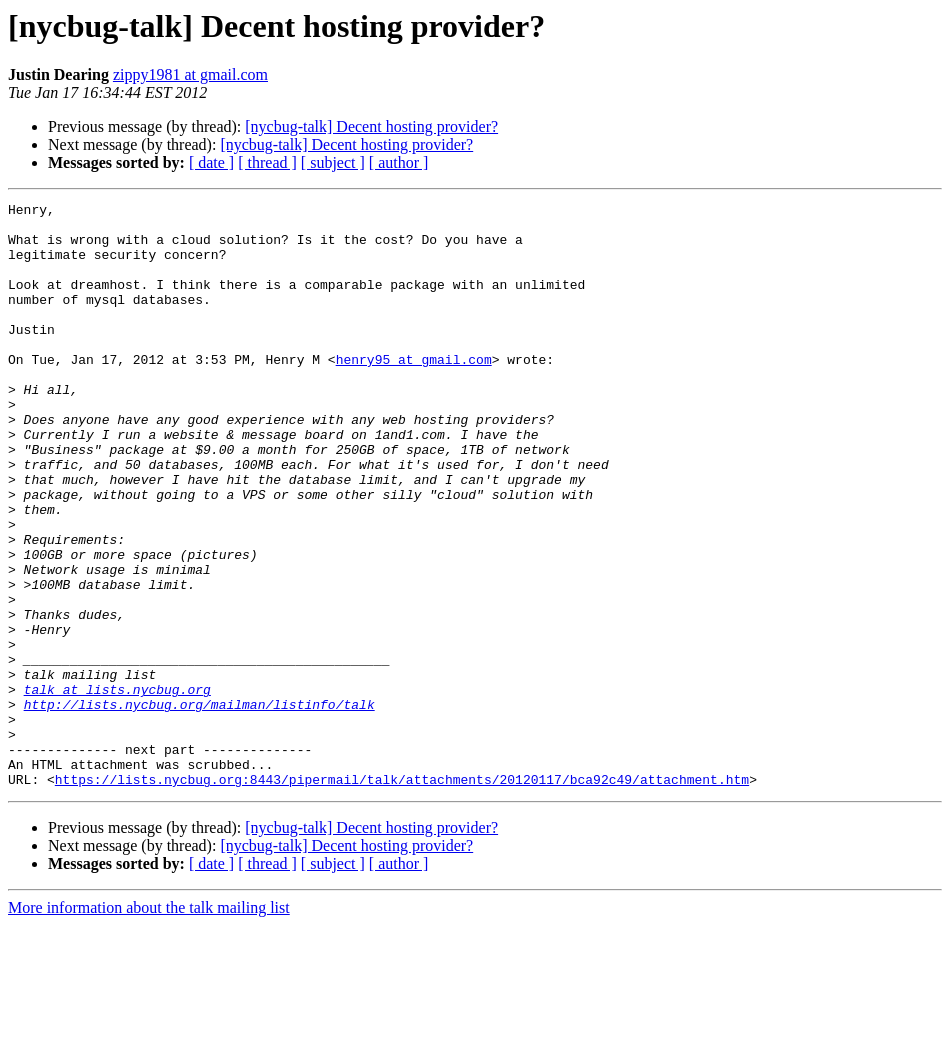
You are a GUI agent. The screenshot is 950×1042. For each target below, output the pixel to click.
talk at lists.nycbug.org (117, 788)
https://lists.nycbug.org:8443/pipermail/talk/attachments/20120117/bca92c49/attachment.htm (402, 896)
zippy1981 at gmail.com (190, 74)
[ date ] (211, 162)
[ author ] (399, 162)
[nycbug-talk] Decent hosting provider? (371, 126)
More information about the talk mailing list (149, 1024)
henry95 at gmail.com (414, 392)
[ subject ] (333, 162)
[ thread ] (267, 162)
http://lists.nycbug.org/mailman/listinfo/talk (199, 806)
